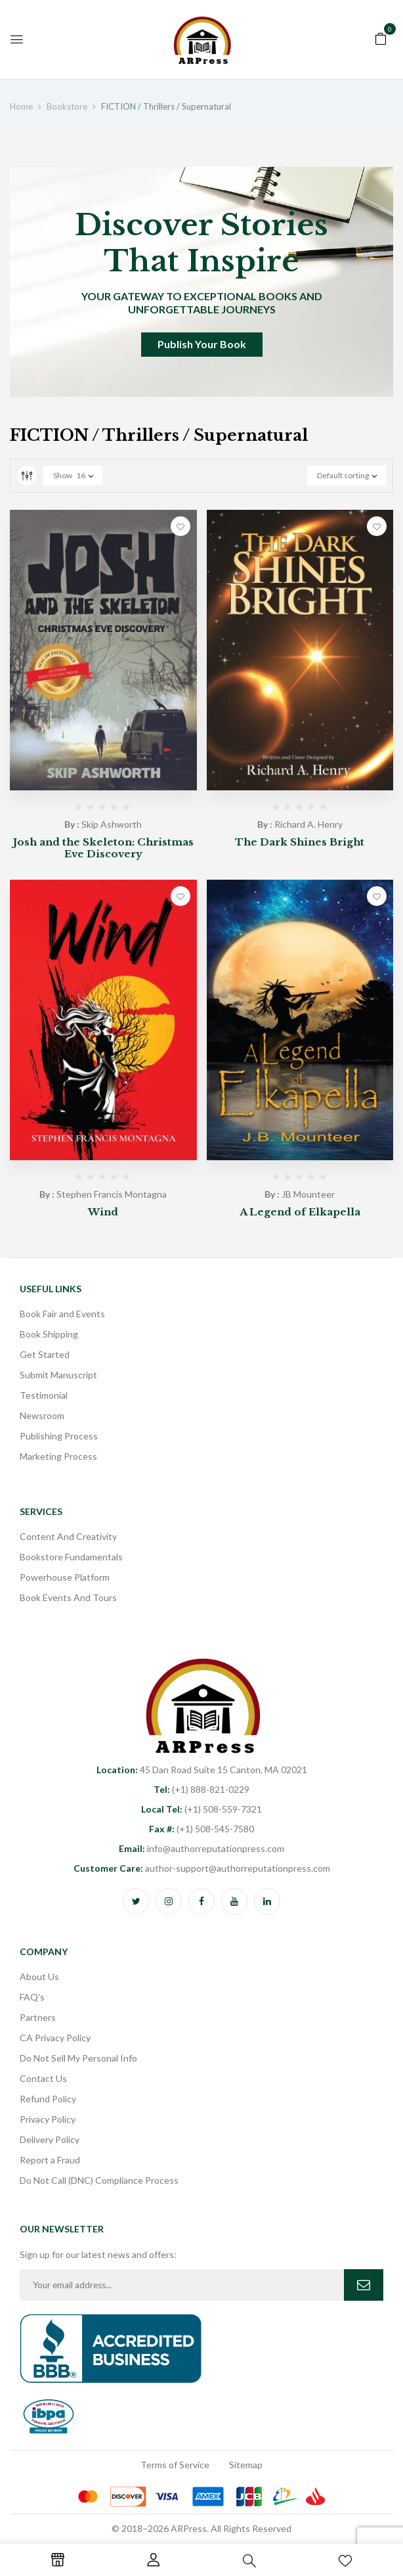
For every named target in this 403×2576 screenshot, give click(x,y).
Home (21, 106)
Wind (103, 1212)
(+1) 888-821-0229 (201, 1789)
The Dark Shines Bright (299, 842)
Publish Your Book (202, 344)
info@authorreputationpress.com (201, 1848)
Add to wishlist (180, 526)
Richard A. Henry (308, 824)
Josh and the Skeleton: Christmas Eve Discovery (103, 848)
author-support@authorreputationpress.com (202, 1868)
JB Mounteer (308, 1194)
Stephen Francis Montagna (111, 1194)
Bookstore (67, 106)
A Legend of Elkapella (300, 1212)
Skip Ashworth (111, 824)
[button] (381, 37)
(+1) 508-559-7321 (201, 1809)
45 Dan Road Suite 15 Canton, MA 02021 (201, 1769)
